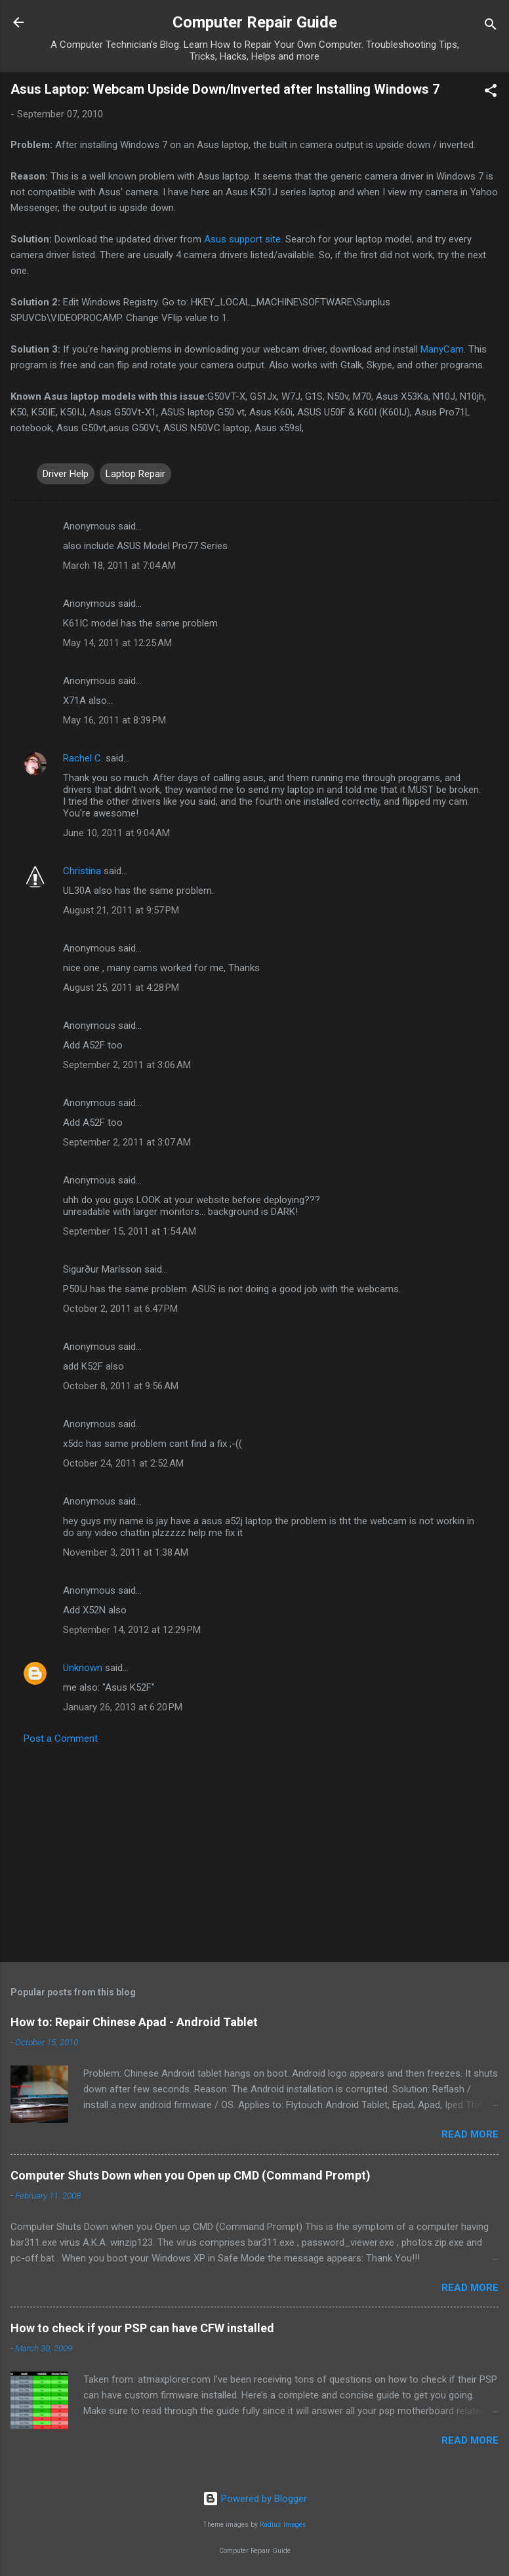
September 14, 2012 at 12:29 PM (132, 1630)
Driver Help (66, 474)
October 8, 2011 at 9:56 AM (120, 1386)
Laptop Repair (135, 474)
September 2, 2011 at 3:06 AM (127, 1065)
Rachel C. (83, 758)
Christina (82, 871)
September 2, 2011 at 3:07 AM (127, 1142)
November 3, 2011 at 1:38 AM (125, 1552)
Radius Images (283, 2524)
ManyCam (442, 349)
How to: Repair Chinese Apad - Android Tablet (134, 2022)
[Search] (491, 27)
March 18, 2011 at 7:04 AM (119, 565)
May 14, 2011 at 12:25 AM (117, 643)
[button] (491, 93)
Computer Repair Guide (255, 22)
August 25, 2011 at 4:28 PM (121, 987)
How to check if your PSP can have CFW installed (142, 2328)
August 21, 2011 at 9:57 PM (121, 910)
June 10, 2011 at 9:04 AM (116, 833)
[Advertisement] (254, 1849)
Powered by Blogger (255, 2499)
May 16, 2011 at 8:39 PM (114, 720)
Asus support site (242, 239)
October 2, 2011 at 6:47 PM (120, 1309)
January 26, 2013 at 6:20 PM (122, 1707)
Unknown (82, 1668)
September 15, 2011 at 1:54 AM (129, 1231)
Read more (470, 2134)
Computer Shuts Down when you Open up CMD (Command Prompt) (190, 2175)
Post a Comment (61, 1738)
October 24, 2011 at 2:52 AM (123, 1463)
